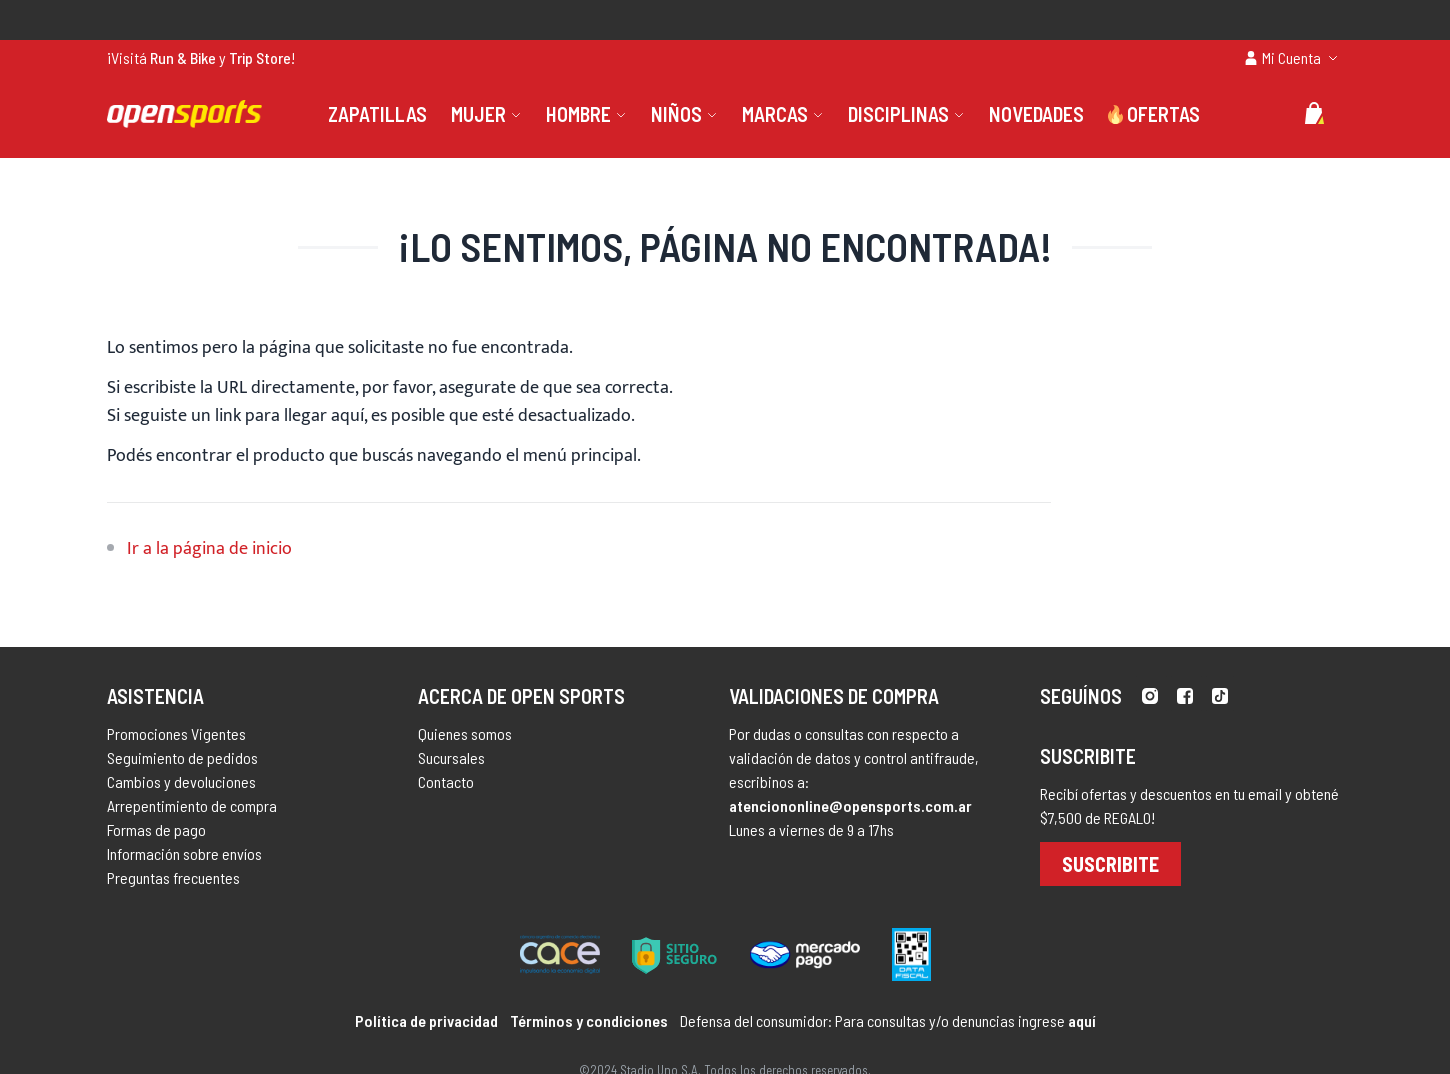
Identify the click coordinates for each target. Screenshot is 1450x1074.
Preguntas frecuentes (173, 877)
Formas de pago (156, 829)
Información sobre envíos (184, 853)
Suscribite (1110, 864)
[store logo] (184, 114)
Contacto (446, 781)
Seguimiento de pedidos (182, 757)
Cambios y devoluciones (181, 781)
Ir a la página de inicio (209, 549)
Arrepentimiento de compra (192, 805)
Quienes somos (465, 733)
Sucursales (451, 757)
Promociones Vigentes (176, 733)
